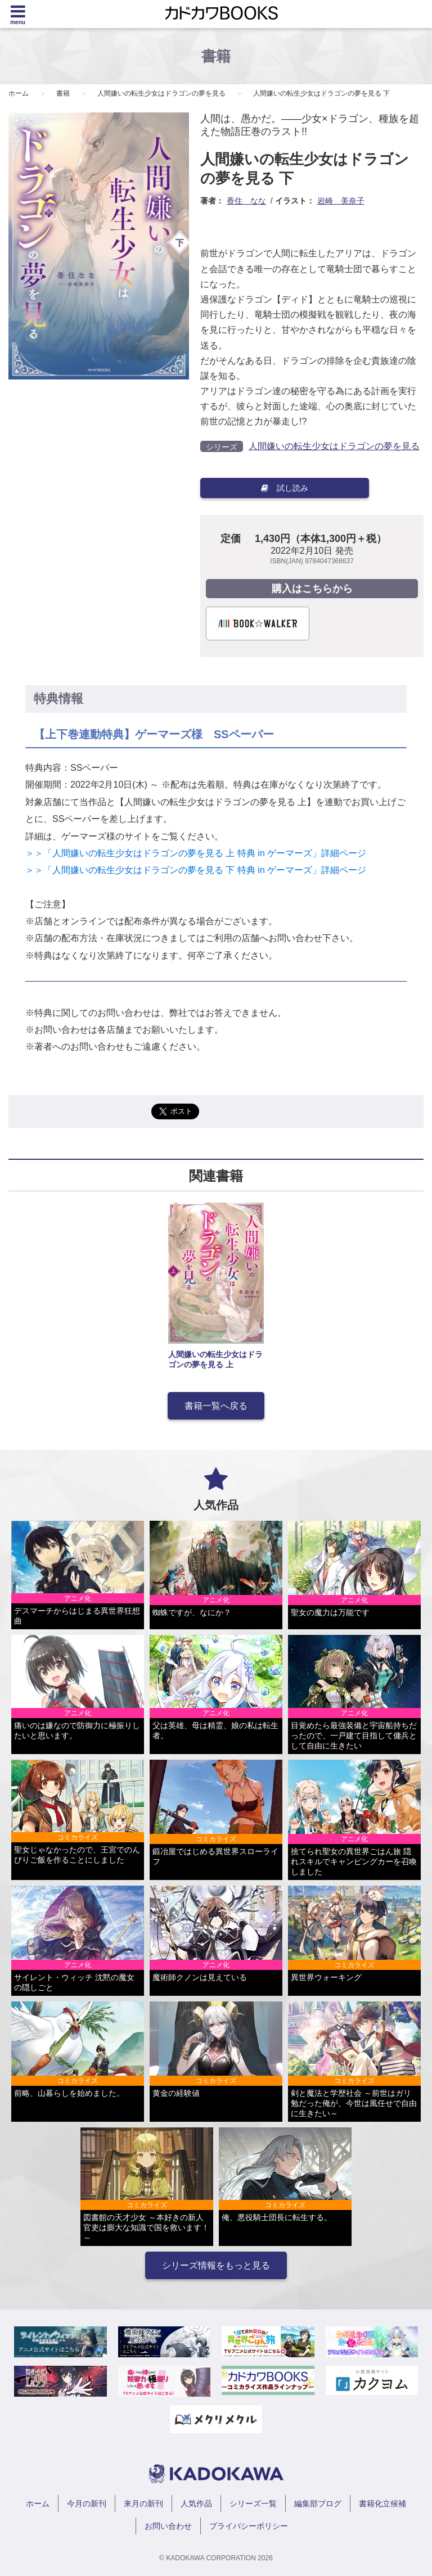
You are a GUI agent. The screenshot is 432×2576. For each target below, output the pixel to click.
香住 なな (246, 200)
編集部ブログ (317, 2503)
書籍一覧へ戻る (216, 1406)
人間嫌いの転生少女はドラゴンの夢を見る (161, 93)
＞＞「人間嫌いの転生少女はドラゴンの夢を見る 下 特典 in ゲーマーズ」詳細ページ (195, 870)
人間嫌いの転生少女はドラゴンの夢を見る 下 (321, 93)
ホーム (18, 93)
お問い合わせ (168, 2525)
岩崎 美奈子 (340, 200)
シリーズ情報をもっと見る (216, 2265)
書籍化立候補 (382, 2503)
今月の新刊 (86, 2503)
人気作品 (196, 2503)
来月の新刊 (143, 2503)
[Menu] (17, 14)
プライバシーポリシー (248, 2525)
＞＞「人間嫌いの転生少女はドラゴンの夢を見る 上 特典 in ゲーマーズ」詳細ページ (197, 853)
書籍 (63, 93)
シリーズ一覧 (253, 2503)
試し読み (284, 487)
